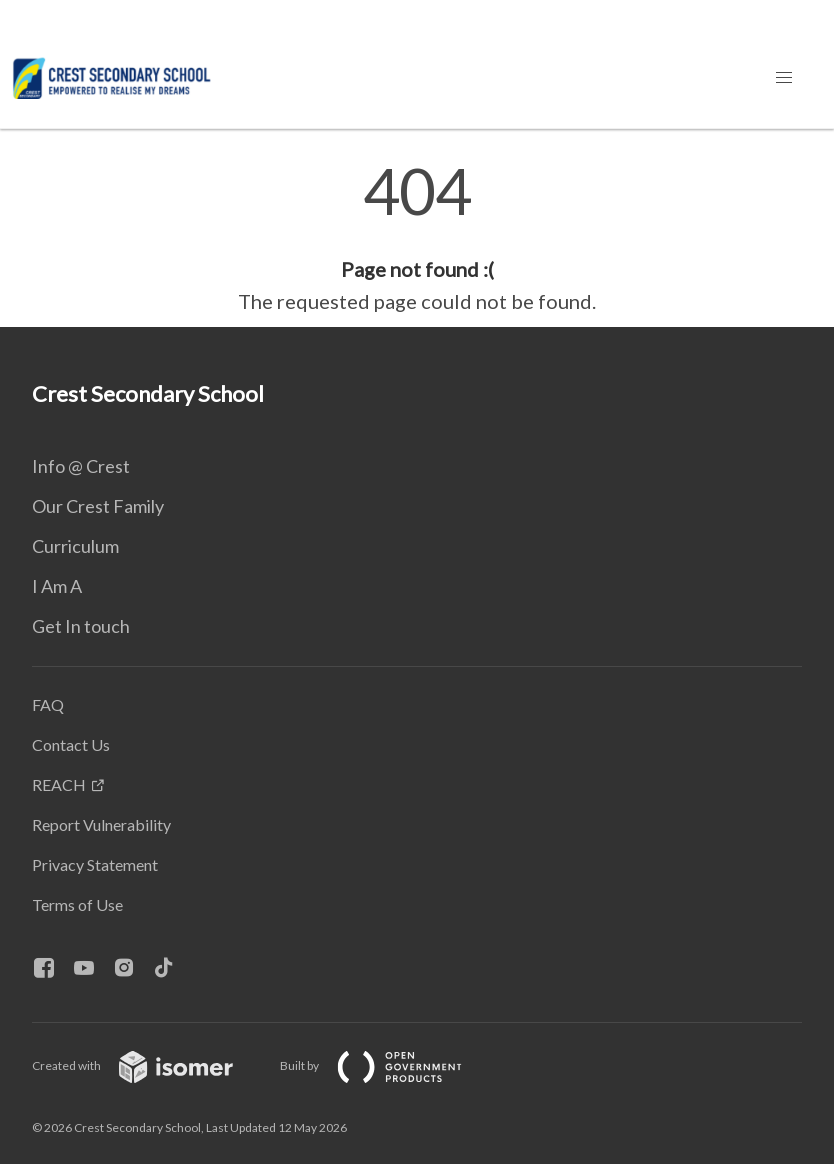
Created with (148, 1065)
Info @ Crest (81, 466)
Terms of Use (77, 904)
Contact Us (71, 744)
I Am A (57, 586)
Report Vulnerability (101, 824)
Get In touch (81, 626)
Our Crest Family (98, 506)
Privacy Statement (95, 864)
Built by (387, 1065)
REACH (59, 784)
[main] (417, 238)
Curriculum (75, 546)
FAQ (48, 704)
